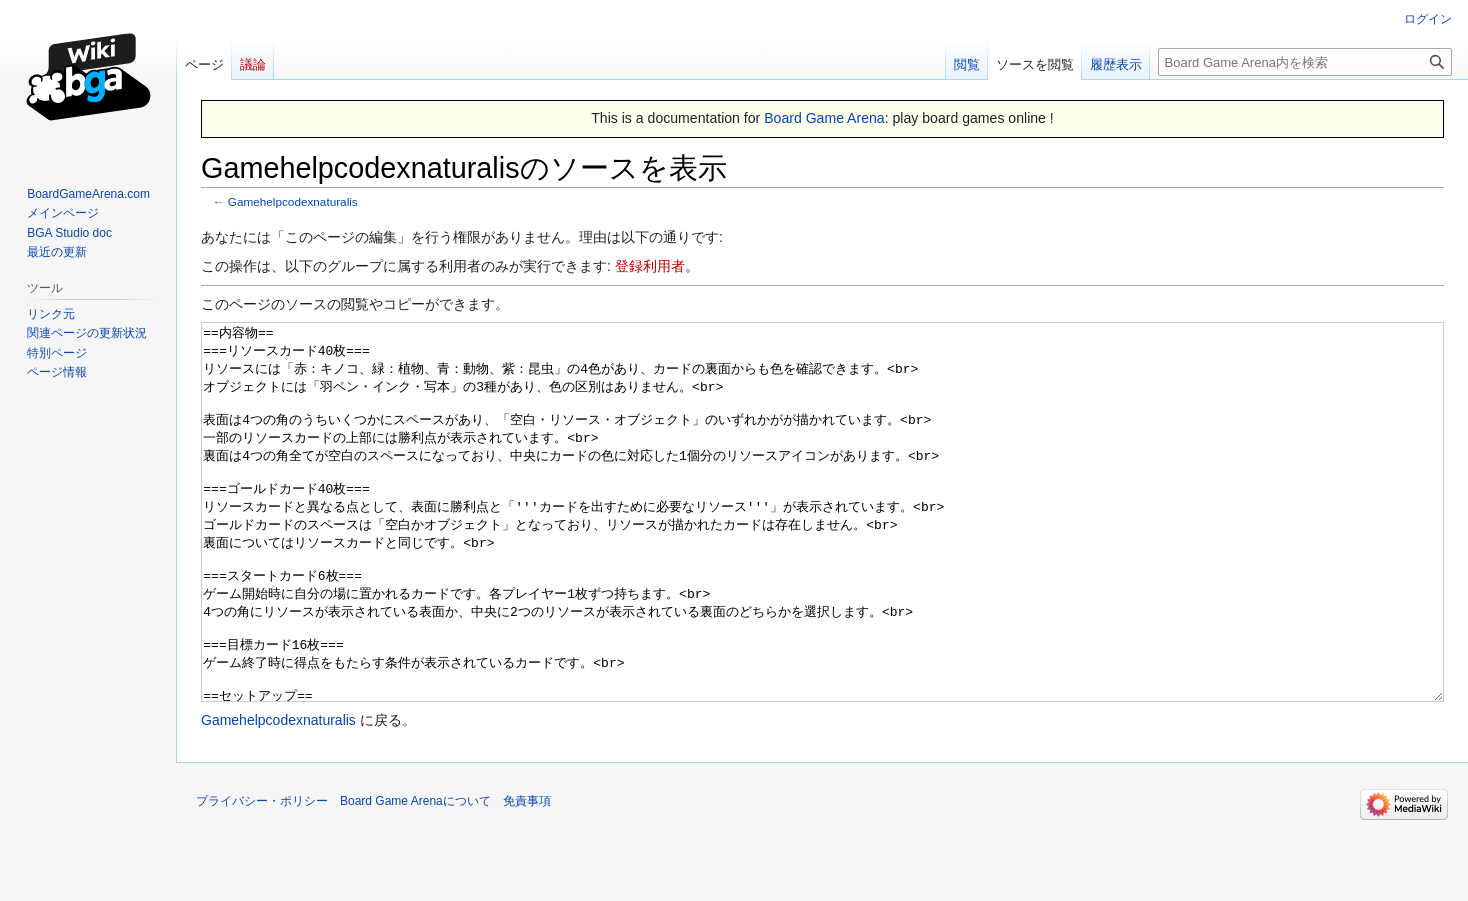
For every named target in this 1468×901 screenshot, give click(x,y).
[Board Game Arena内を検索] (1305, 62)
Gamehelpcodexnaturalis (293, 201)
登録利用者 (650, 266)
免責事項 (527, 876)
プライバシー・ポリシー (262, 876)
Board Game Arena (824, 118)
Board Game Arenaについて (415, 876)
